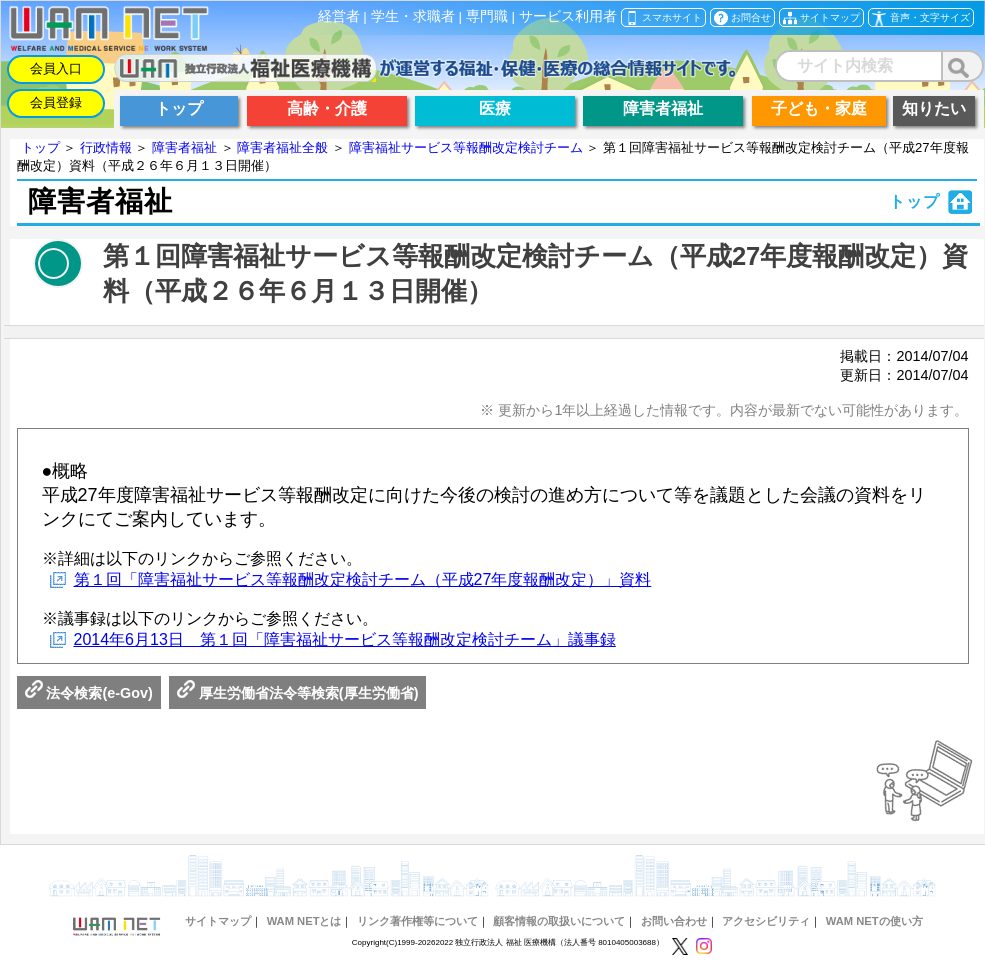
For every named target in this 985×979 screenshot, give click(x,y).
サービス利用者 (568, 16)
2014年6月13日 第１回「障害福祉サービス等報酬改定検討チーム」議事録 (345, 639)
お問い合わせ (674, 921)
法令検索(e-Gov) (89, 693)
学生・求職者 (413, 16)
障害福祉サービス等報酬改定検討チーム (466, 147)
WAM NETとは (304, 921)
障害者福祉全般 (282, 147)
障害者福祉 (184, 147)
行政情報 (106, 147)
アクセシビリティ (766, 921)
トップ (40, 147)
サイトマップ (218, 921)
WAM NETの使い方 (874, 921)
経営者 (339, 16)
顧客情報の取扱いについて (559, 921)
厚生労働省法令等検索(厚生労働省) (298, 693)
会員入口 (56, 68)
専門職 (487, 16)
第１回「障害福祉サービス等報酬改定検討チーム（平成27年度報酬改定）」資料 (363, 579)
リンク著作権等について (417, 921)
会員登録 (56, 102)
